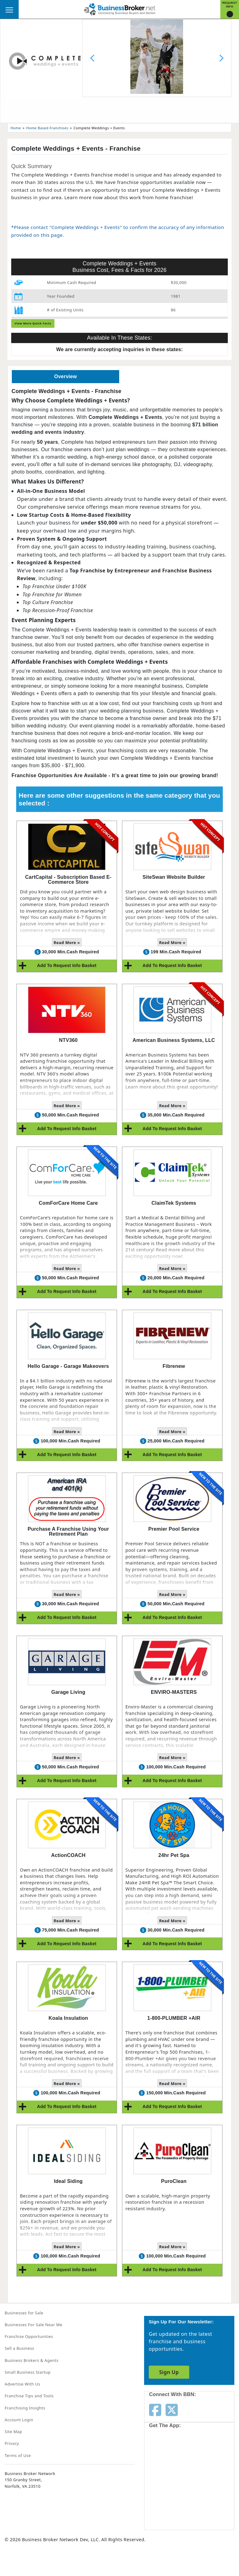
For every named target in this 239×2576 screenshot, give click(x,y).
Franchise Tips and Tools (29, 2396)
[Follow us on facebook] (155, 2409)
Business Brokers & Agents (32, 2360)
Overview (65, 376)
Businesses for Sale (24, 2313)
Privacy (12, 2443)
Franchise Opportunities (29, 2336)
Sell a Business (19, 2348)
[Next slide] (221, 58)
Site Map (13, 2431)
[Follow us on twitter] (172, 2409)
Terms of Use (18, 2455)
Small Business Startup (28, 2372)
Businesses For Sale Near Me (33, 2324)
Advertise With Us (22, 2384)
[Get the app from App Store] (171, 2456)
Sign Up (169, 2372)
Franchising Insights (25, 2408)
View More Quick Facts (33, 323)
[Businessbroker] (119, 8)
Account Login (19, 2419)
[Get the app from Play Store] (171, 2503)
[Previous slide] (92, 58)
